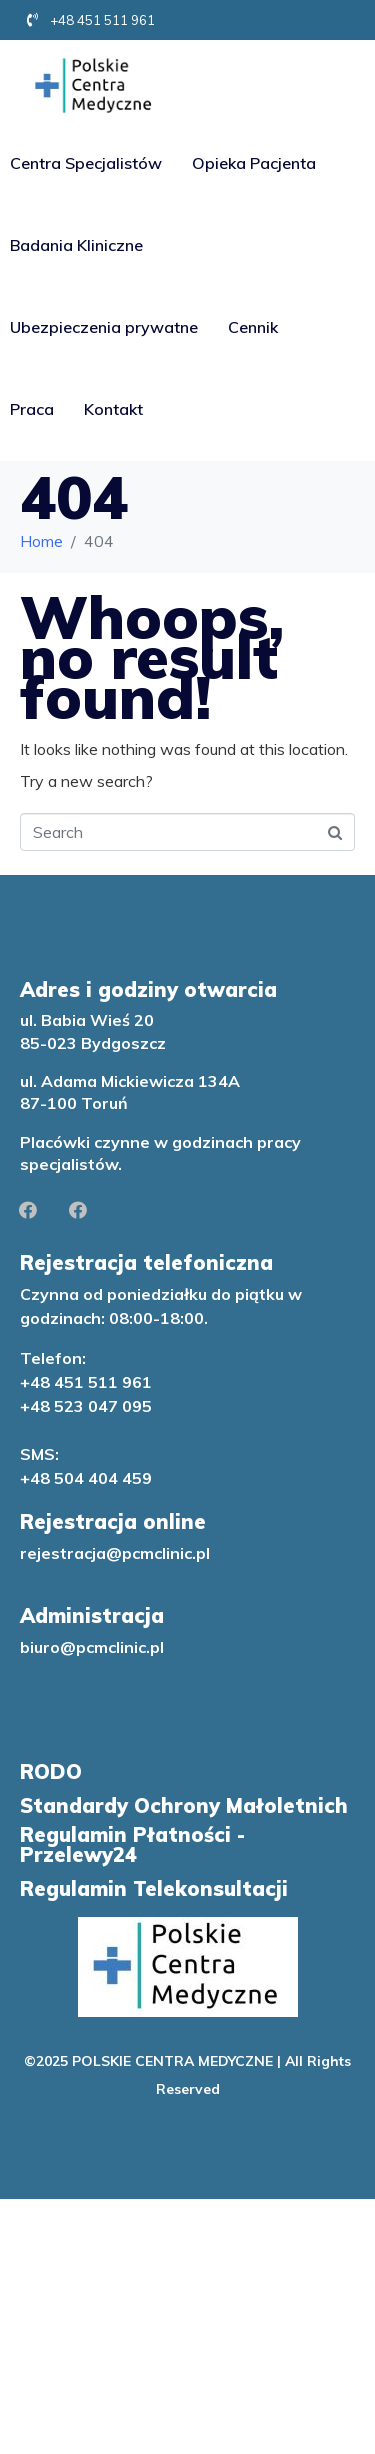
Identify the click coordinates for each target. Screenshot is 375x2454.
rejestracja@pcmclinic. (108, 1553)
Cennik (253, 327)
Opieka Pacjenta (254, 163)
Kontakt (113, 409)
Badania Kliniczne (76, 245)
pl (203, 1553)
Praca (32, 409)
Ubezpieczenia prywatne (104, 327)
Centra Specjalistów (86, 163)
